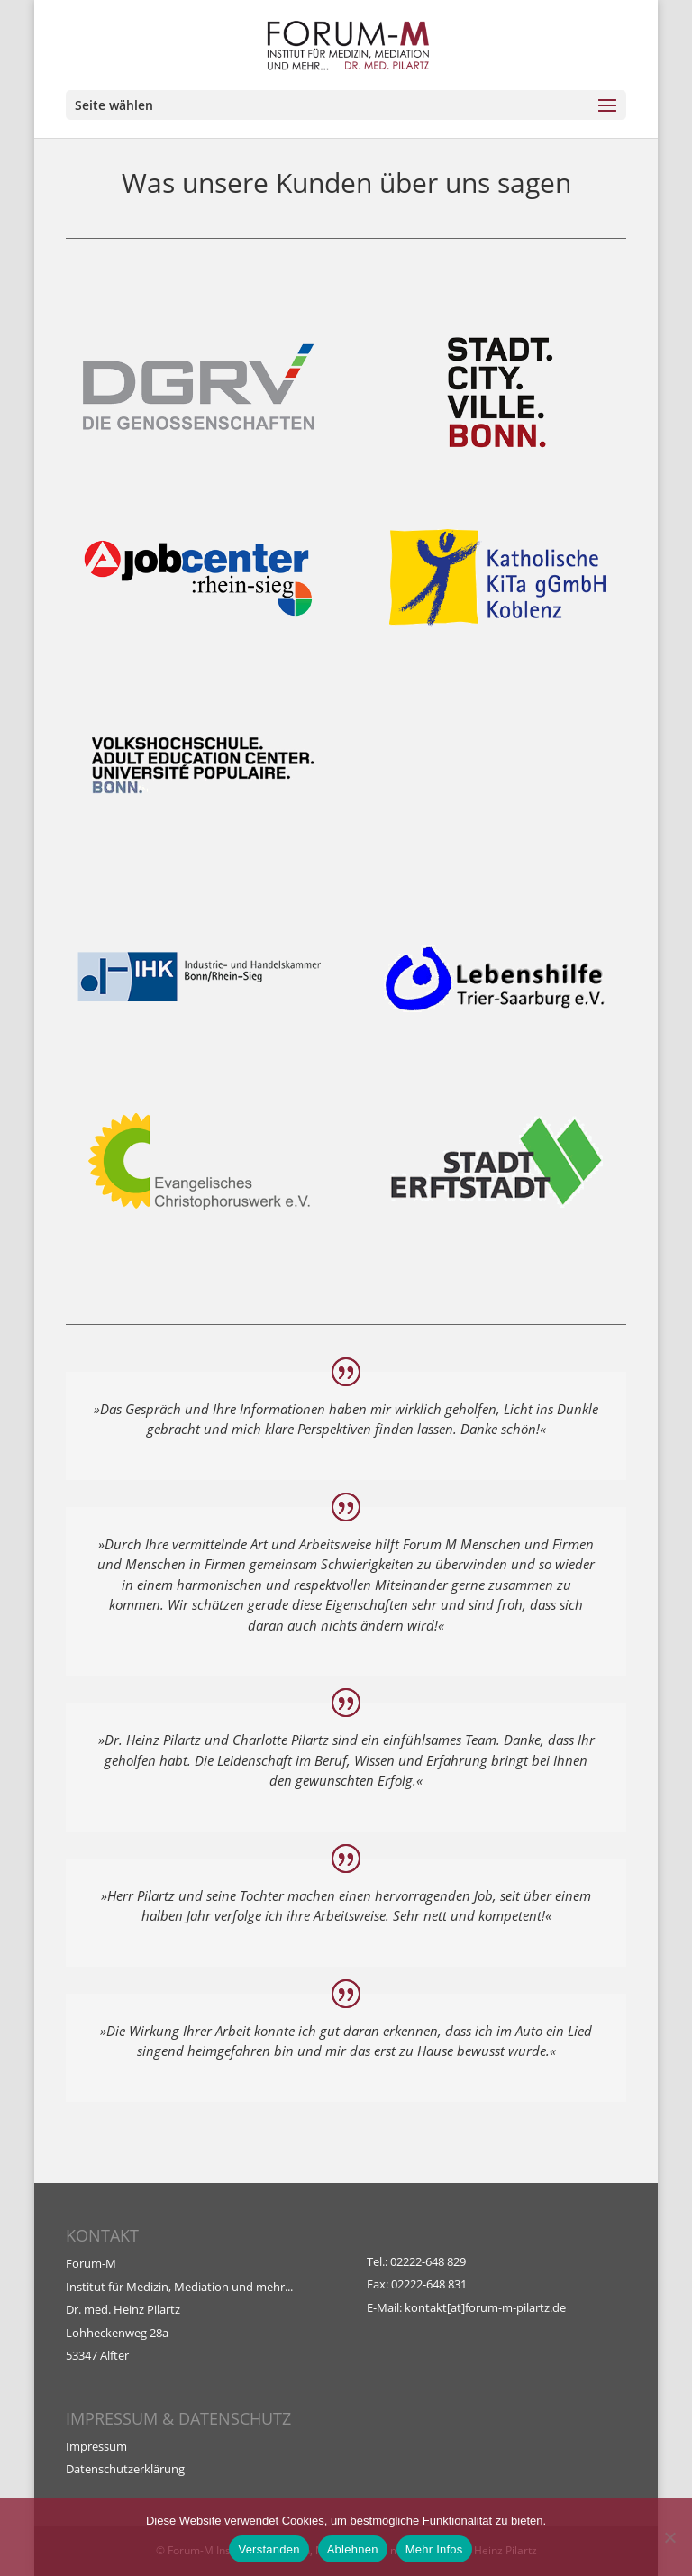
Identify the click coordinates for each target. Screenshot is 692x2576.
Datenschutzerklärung (125, 2469)
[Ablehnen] (669, 2537)
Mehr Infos (434, 2549)
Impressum (96, 2446)
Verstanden (268, 2549)
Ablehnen (352, 2549)
